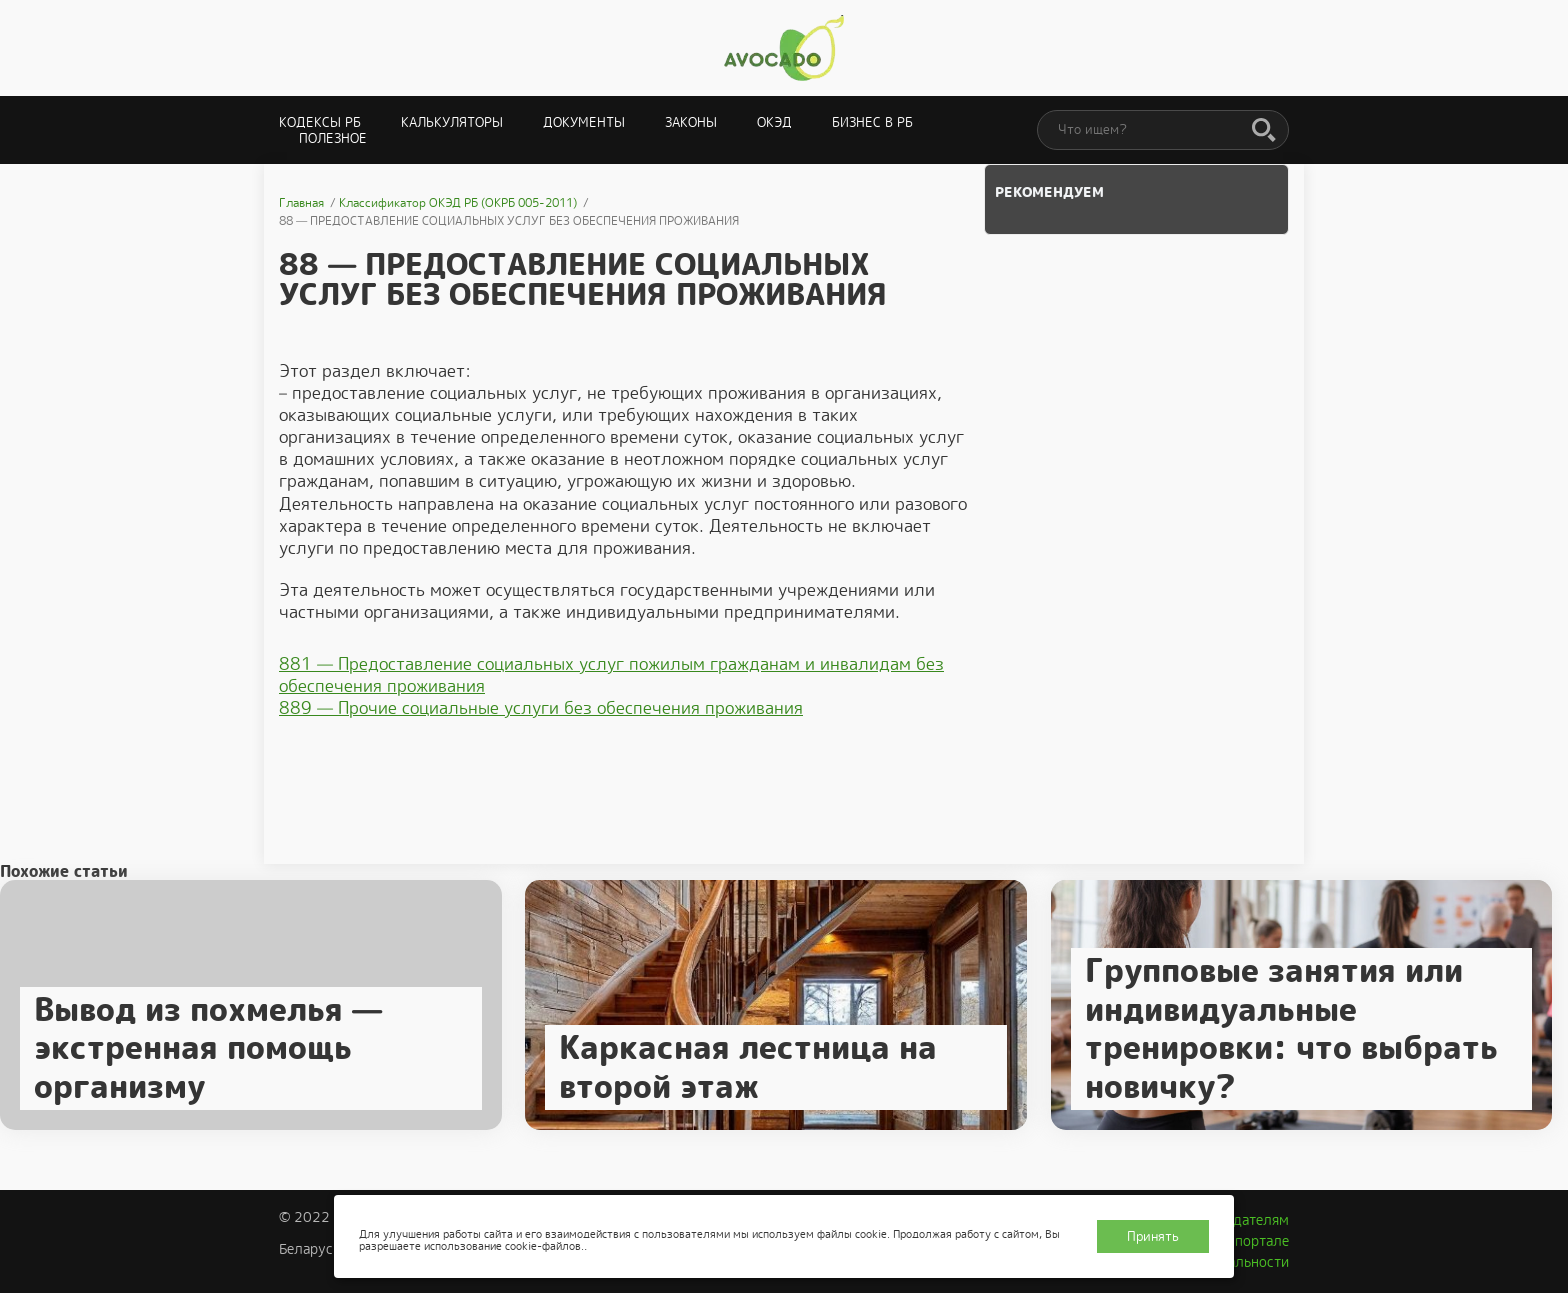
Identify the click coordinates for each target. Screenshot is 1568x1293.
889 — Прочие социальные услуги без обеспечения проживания (541, 708)
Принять (1153, 1236)
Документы (584, 122)
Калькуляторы (452, 122)
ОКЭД (774, 122)
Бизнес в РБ (872, 122)
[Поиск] (1264, 131)
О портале (1255, 1241)
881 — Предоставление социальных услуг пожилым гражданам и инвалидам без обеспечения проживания (611, 675)
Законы (691, 122)
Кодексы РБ (320, 122)
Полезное (333, 138)
